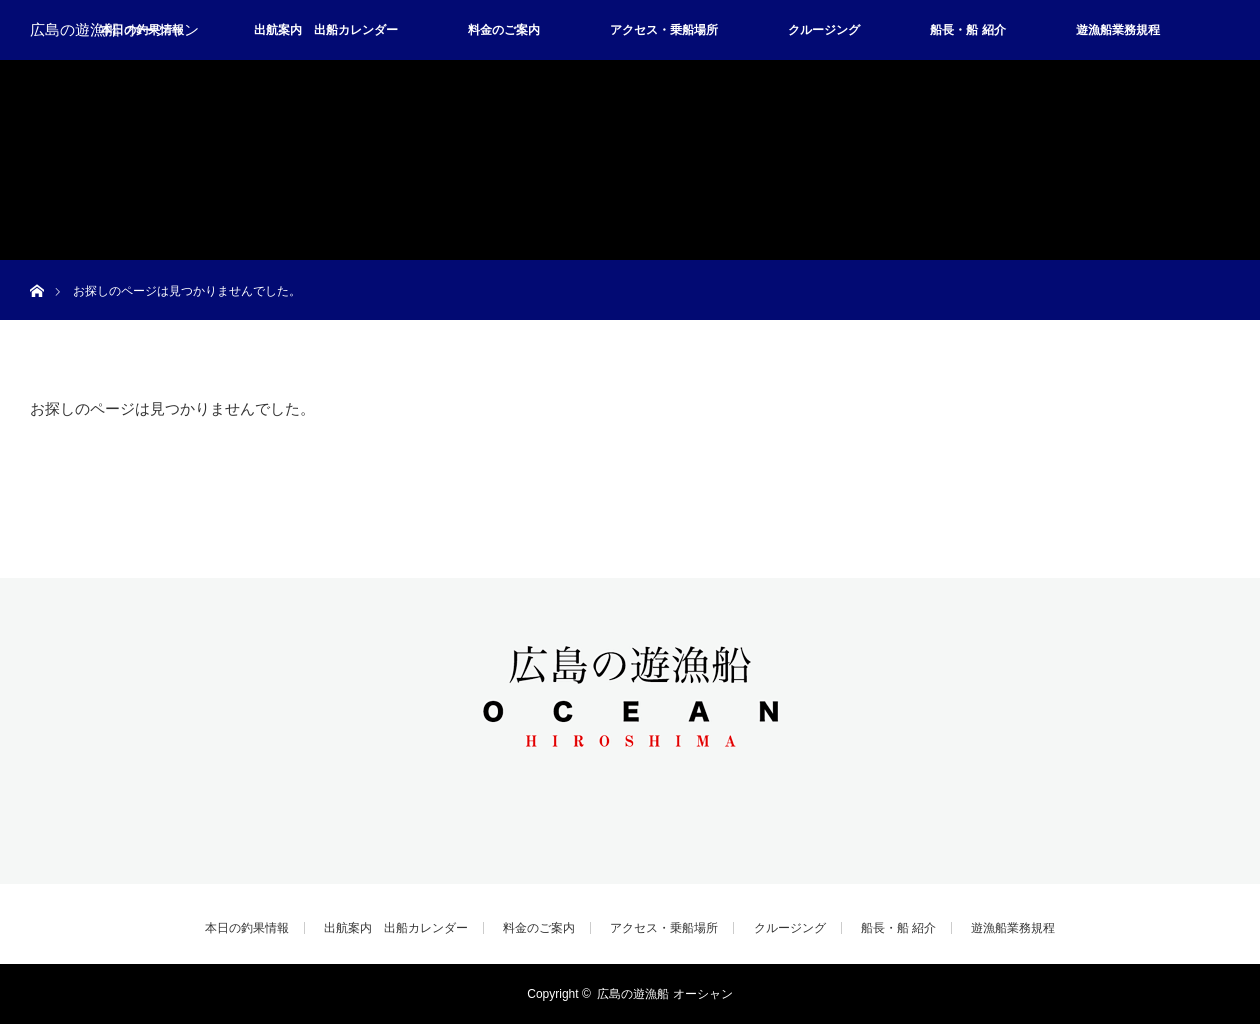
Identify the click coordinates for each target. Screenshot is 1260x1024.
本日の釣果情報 (247, 928)
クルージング (824, 30)
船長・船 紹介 (967, 30)
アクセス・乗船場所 (664, 30)
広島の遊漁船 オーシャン (114, 30)
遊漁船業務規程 (1118, 30)
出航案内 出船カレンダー (326, 30)
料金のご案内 (504, 30)
